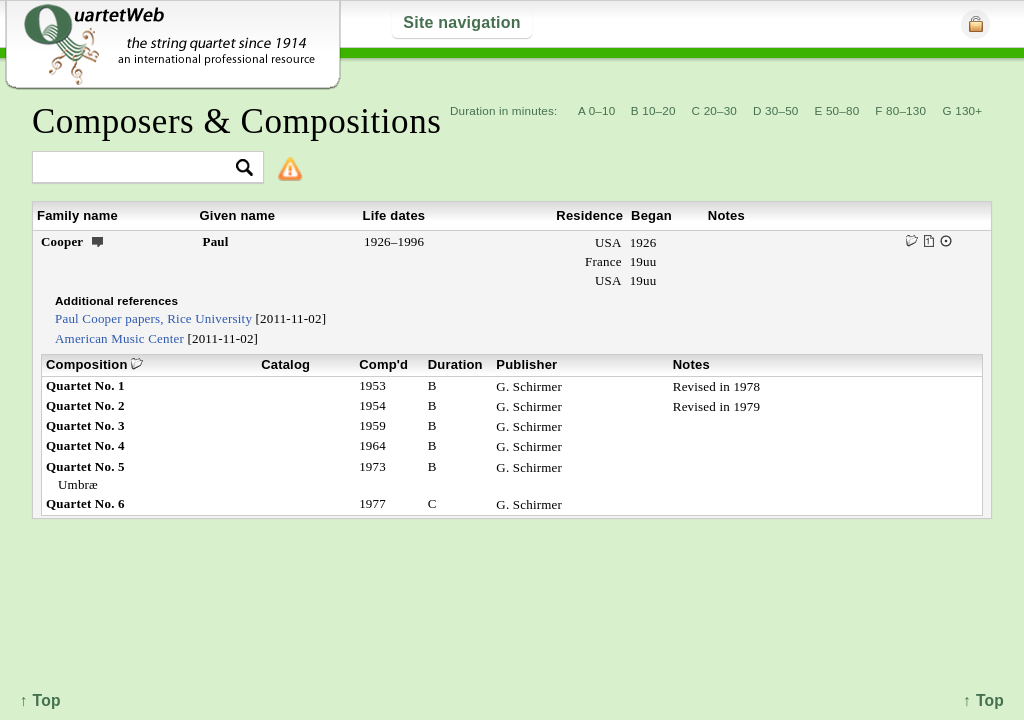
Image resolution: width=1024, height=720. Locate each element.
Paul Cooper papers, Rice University (153, 318)
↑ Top (983, 700)
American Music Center (119, 338)
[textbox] (139, 168)
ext (98, 241)
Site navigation (461, 22)
